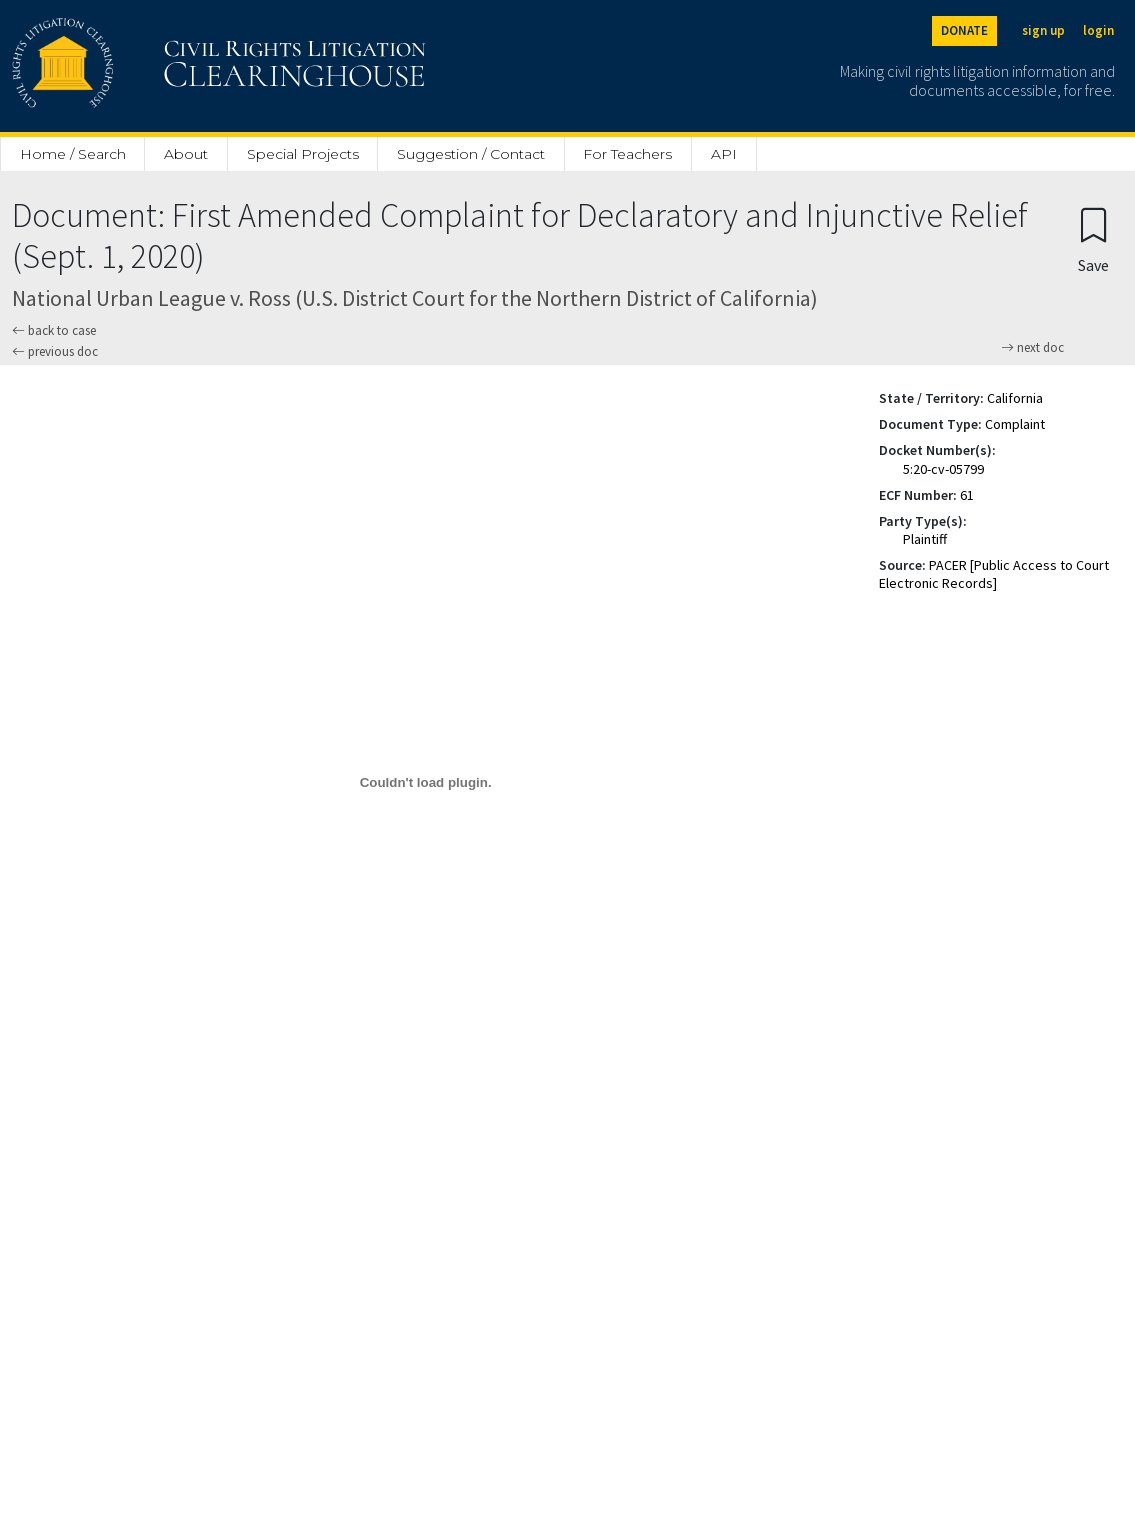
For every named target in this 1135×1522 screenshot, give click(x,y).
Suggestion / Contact (471, 154)
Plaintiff (925, 539)
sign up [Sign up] (1043, 30)
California (1015, 398)
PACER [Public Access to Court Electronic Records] (994, 574)
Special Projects (303, 154)
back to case (54, 330)
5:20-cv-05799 (943, 469)
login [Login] (1098, 30)
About (186, 154)
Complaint (1015, 424)
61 (967, 495)
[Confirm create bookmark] (1093, 239)
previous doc (55, 351)
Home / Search (73, 154)
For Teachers (627, 154)
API (724, 154)
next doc (1032, 348)
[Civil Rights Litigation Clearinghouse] (162, 66)
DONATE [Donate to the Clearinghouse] (964, 30)
